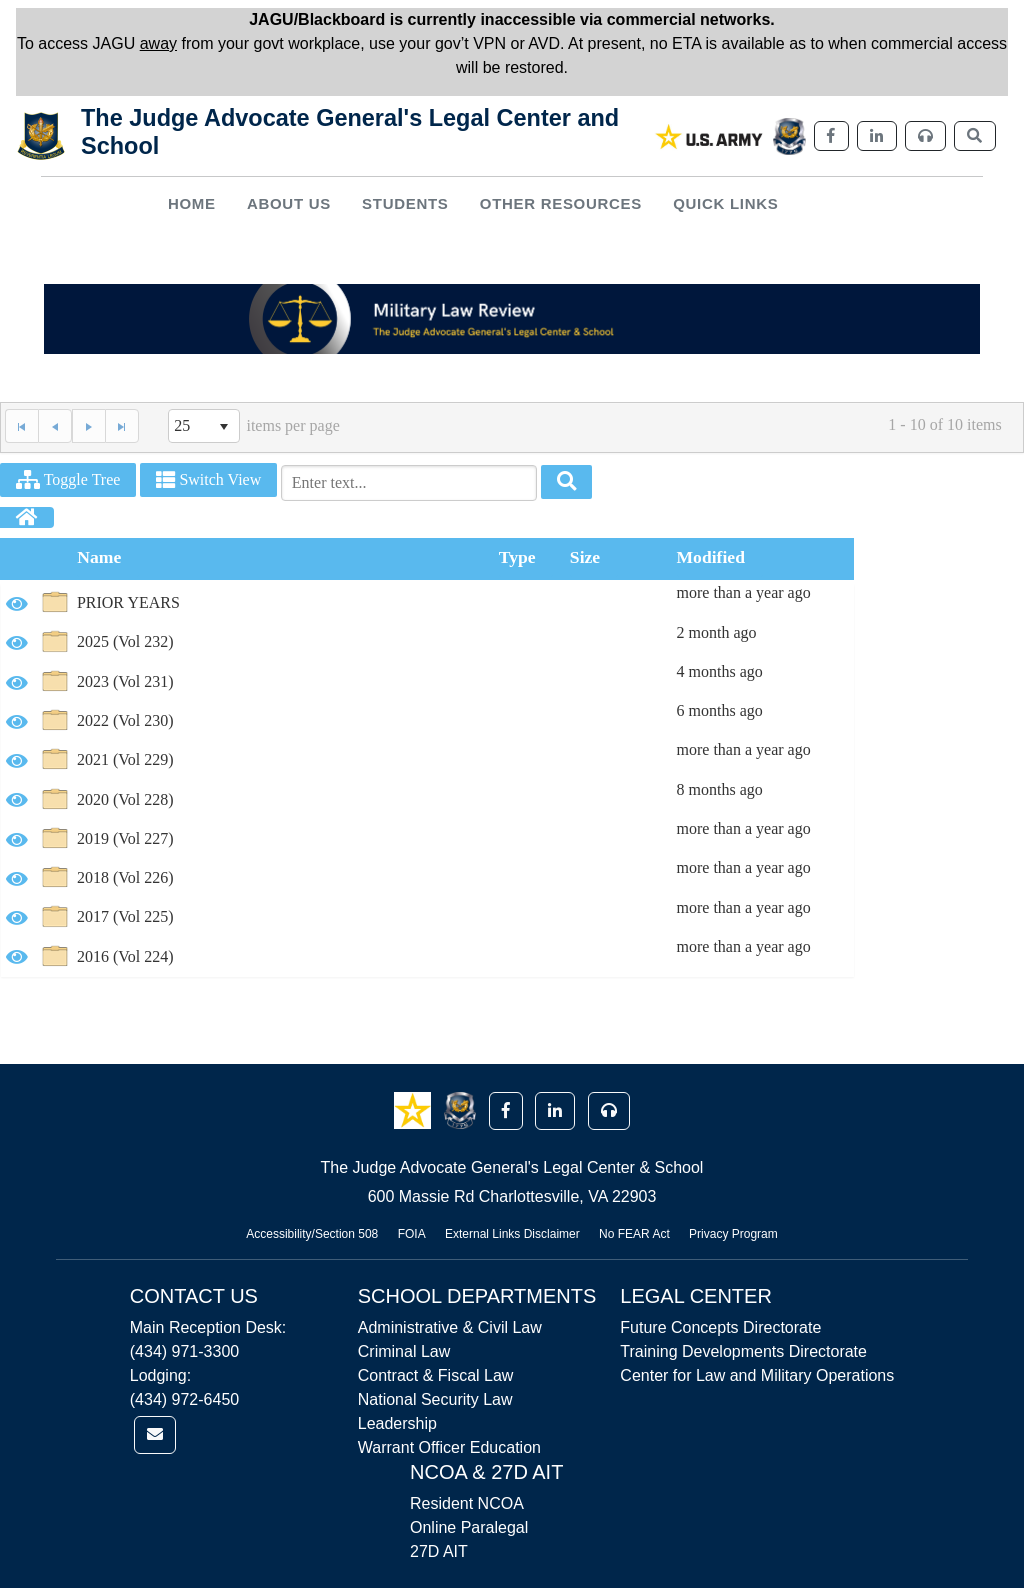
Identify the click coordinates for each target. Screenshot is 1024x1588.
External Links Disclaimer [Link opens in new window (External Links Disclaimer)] (512, 1234)
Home (192, 203)
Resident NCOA (467, 1503)
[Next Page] (88, 426)
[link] (709, 136)
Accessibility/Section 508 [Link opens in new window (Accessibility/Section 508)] (312, 1234)
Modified (711, 557)
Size (585, 557)
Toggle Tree (68, 479)
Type (517, 557)
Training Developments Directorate (743, 1351)
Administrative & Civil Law (450, 1327)
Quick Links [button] (725, 203)
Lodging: (160, 1375)
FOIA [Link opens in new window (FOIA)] (412, 1234)
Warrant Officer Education (449, 1447)
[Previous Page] (55, 426)
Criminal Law (404, 1351)
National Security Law (435, 1399)
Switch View (208, 479)
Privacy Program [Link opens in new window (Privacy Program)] (733, 1234)
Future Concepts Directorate (720, 1327)
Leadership (397, 1423)
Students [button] (405, 203)
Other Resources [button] (561, 203)
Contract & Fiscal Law (436, 1375)
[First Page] (21, 426)
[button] (414, 1109)
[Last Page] (122, 426)
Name (99, 557)
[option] (427, 603)
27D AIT (439, 1551)
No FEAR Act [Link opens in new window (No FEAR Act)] (634, 1234)
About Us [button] (289, 203)
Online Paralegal (469, 1527)
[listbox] (204, 426)
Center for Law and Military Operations (757, 1375)
